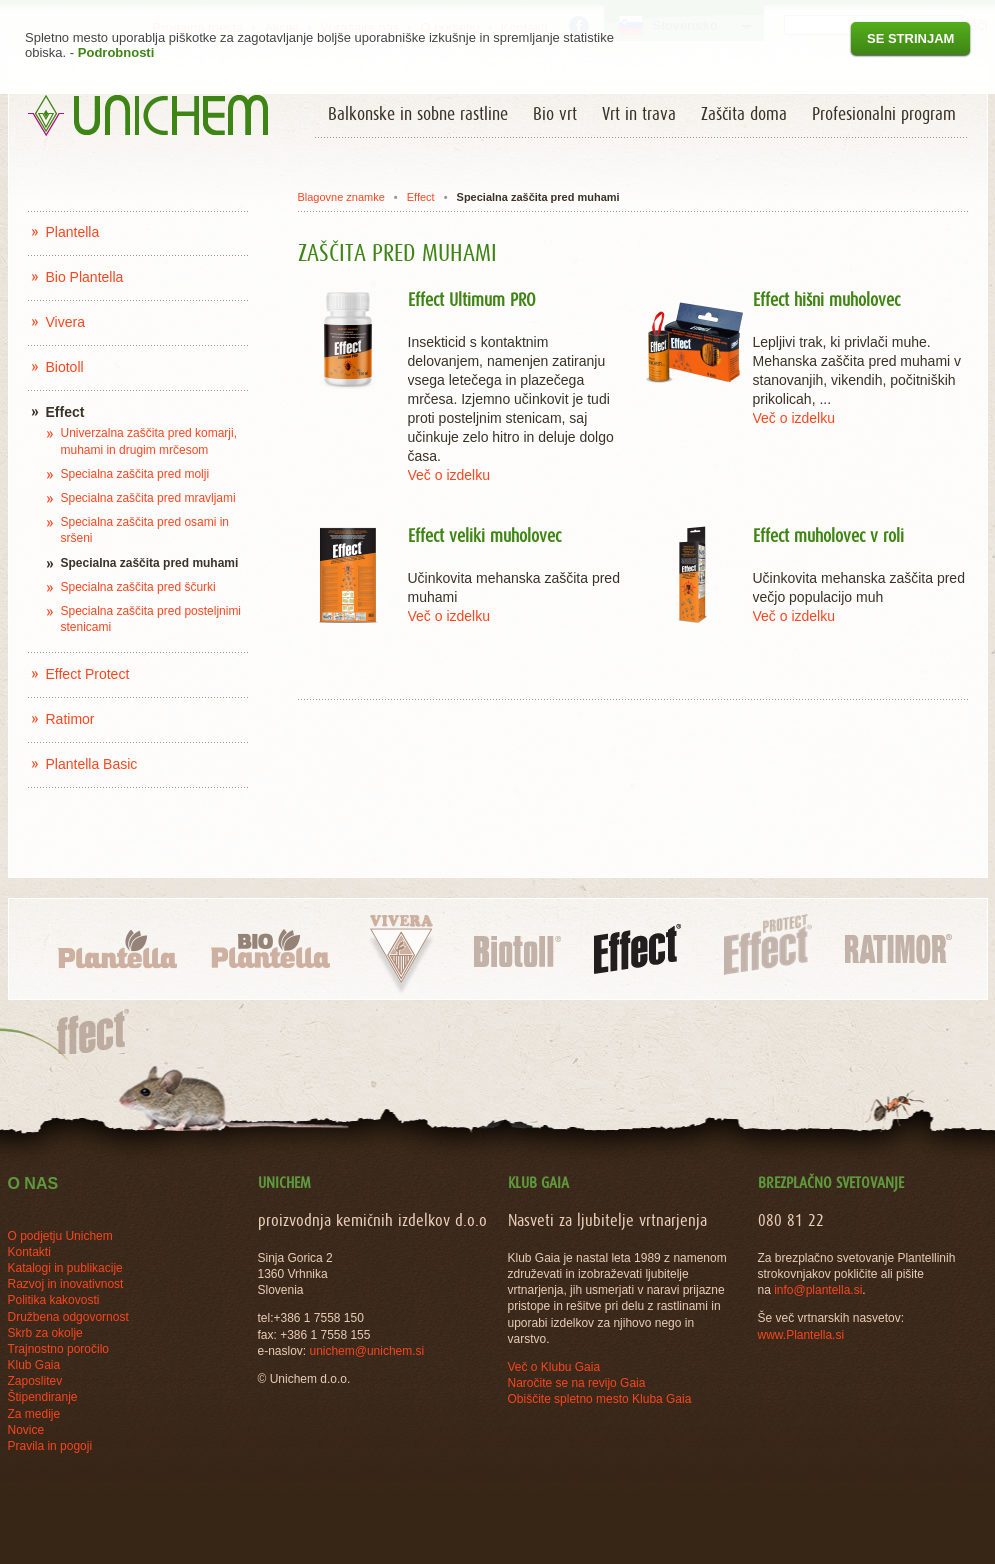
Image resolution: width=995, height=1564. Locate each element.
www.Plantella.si (801, 1335)
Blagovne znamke (340, 197)
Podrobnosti (116, 52)
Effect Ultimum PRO (472, 301)
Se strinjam (910, 38)
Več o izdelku (449, 475)
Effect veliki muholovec (484, 537)
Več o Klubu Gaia (554, 1367)
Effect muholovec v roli (828, 537)
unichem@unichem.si (366, 1351)
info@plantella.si (818, 1290)
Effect (421, 197)
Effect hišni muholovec (826, 301)
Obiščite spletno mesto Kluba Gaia (600, 1399)
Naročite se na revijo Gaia (577, 1383)
